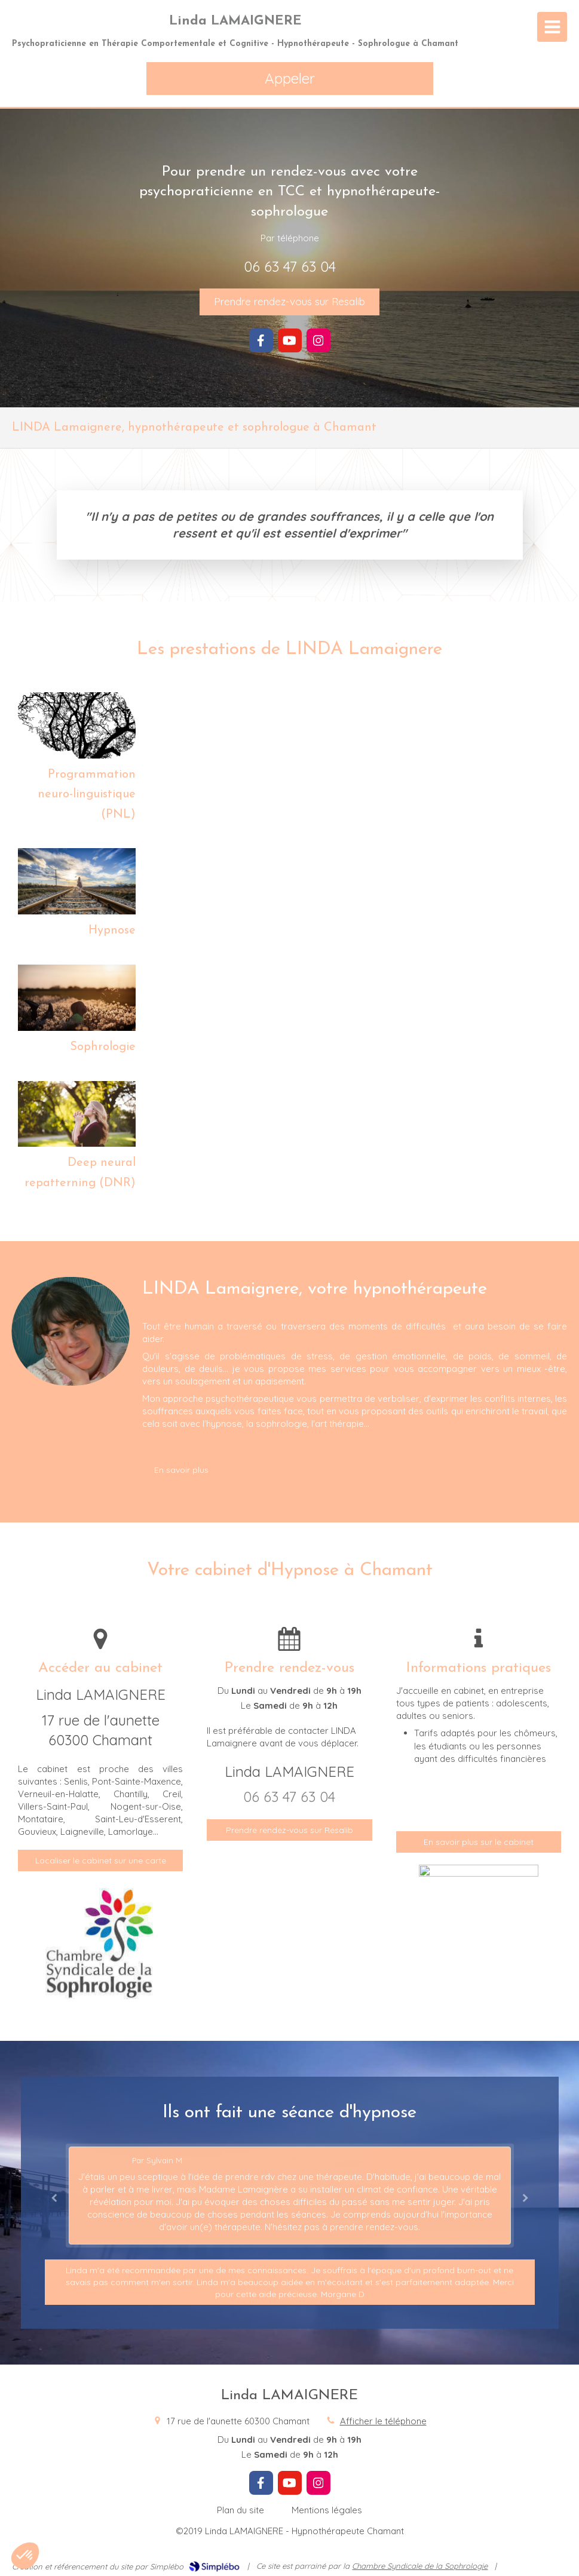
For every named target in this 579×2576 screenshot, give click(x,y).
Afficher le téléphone (383, 2421)
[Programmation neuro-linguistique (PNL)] (77, 725)
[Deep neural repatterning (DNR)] (77, 1114)
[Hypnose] (77, 881)
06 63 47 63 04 (290, 266)
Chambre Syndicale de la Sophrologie (420, 2566)
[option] (290, 2196)
